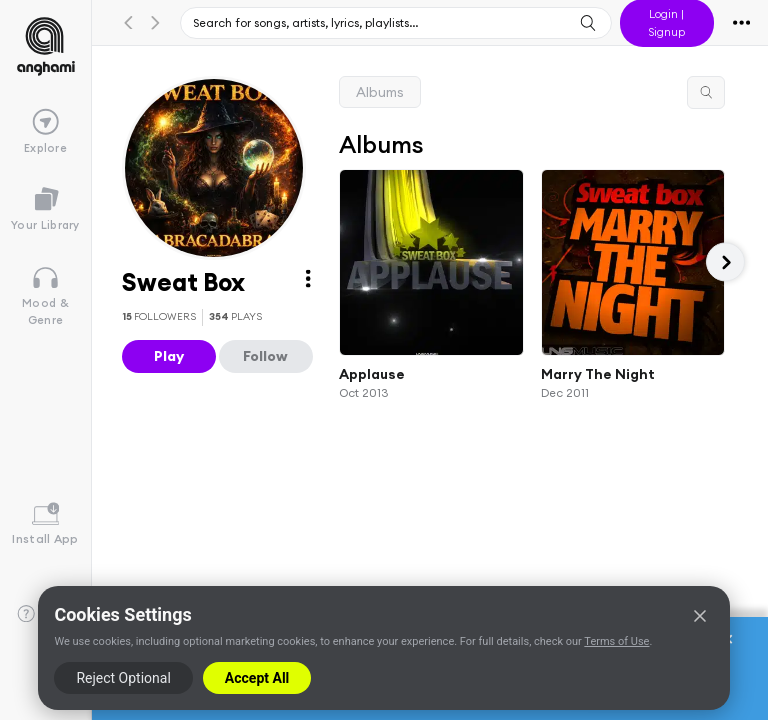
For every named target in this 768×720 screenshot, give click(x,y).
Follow (265, 356)
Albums (380, 92)
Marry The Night (597, 373)
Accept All (257, 678)
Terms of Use (616, 641)
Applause (372, 373)
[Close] (700, 616)
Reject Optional (123, 678)
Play (169, 356)
